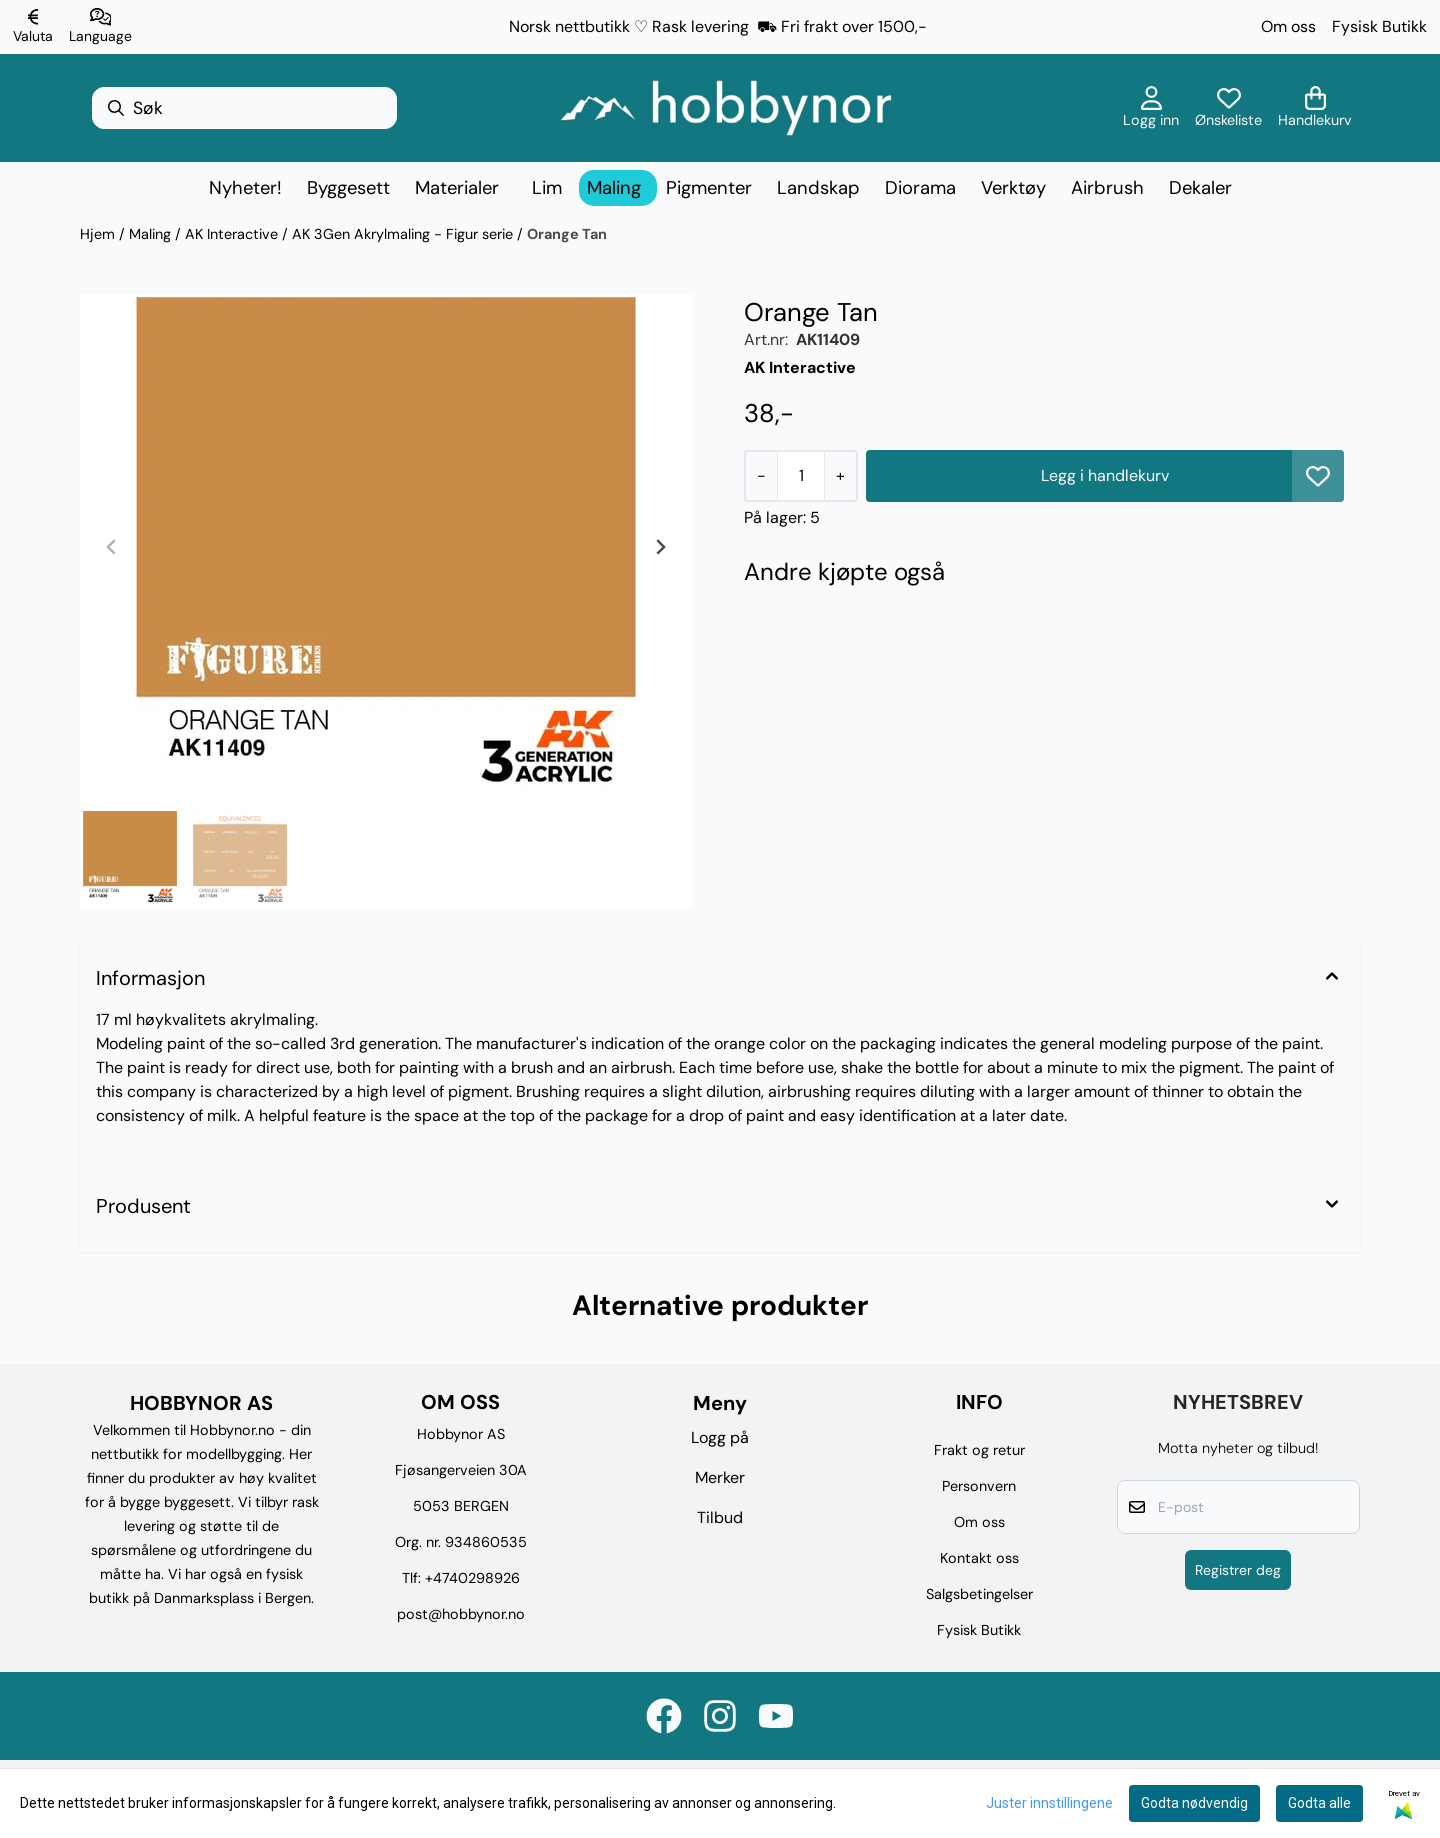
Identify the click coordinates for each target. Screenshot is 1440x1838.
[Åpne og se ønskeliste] (1228, 108)
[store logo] (726, 108)
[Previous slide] (112, 547)
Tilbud (720, 1517)
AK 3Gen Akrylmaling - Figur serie (404, 234)
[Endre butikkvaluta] (33, 27)
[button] (1318, 476)
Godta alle (1319, 1803)
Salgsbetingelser (979, 1594)
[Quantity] (800, 476)
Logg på (720, 1437)
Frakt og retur (979, 1450)
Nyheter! (245, 188)
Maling (152, 234)
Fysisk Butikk (1379, 26)
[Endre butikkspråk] (100, 27)
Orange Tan (567, 234)
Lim (547, 188)
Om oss (1288, 26)
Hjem (99, 234)
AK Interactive (233, 234)
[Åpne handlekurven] (1315, 108)
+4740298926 (472, 1578)
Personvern (979, 1486)
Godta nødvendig (1194, 1803)
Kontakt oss (979, 1558)
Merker (720, 1477)
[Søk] (244, 108)
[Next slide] (660, 547)
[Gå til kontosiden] (1151, 108)
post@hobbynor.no (461, 1614)
